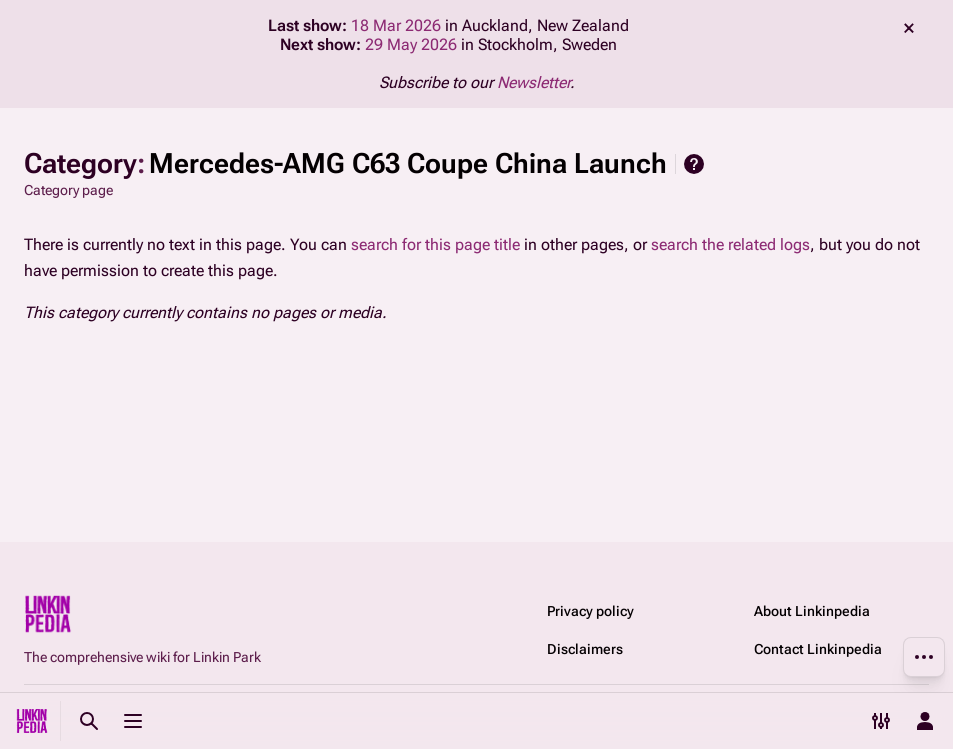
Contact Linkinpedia (818, 649)
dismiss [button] (909, 28)
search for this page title (435, 244)
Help (694, 164)
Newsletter (533, 82)
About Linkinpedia (812, 611)
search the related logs (730, 244)
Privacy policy (590, 611)
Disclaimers (585, 649)
